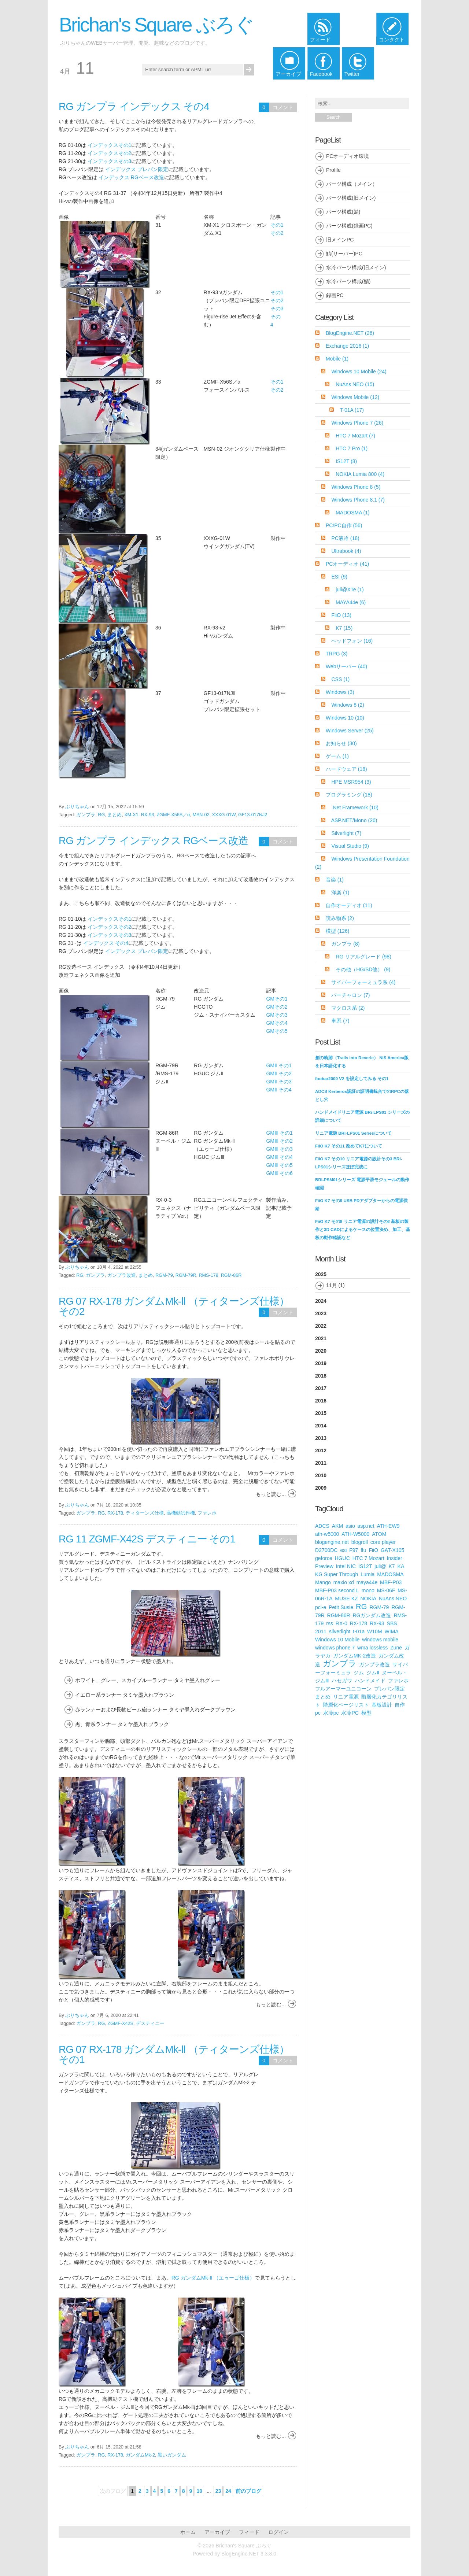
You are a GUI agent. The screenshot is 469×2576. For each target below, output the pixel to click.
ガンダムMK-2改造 (354, 1656)
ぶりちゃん (77, 806)
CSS (340, 679)
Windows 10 (345, 718)
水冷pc (331, 1713)
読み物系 (340, 918)
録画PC (334, 295)
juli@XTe (349, 589)
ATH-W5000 (355, 1534)
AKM (337, 1526)
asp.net (366, 1526)
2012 (320, 1450)
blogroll (359, 1542)
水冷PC (349, 1713)
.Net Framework (354, 807)
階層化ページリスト (346, 1705)
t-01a (359, 1631)
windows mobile (380, 1639)
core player (383, 1542)
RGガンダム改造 (371, 1615)
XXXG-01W (224, 814)
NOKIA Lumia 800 (360, 474)
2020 (320, 1351)
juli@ (380, 1566)
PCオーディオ (347, 564)
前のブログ (248, 2491)
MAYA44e (351, 602)
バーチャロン (350, 995)
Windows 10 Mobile (358, 371)
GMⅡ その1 (278, 1065)
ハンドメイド (370, 1681)
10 (199, 2491)
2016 (320, 1401)
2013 (320, 1438)
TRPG (337, 654)
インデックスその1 (110, 145)
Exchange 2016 (347, 346)
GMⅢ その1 (279, 1133)
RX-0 (341, 1623)
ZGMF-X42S (120, 2023)
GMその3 (276, 1015)
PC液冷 (345, 538)
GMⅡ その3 (278, 1081)
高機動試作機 (180, 1513)
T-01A (352, 410)
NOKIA (368, 1598)
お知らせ (341, 743)
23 (218, 2491)
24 (228, 2491)
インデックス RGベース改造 (131, 177)
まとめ (114, 814)
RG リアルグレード (363, 957)
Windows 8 (347, 705)
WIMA (391, 1631)
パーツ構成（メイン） (351, 184)
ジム (359, 1672)
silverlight (339, 1631)
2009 (320, 1488)
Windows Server (350, 730)
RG (101, 814)
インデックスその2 (110, 153)
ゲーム (337, 756)
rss (329, 1623)
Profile (333, 170)
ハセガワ (342, 1681)
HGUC (342, 1558)
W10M (374, 1631)
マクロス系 (348, 1008)
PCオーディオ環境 (347, 156)
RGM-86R (231, 1275)
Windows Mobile (355, 397)
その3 (277, 308)
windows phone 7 (335, 1648)
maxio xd (343, 1582)
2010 (320, 1475)
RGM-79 (164, 1275)
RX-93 (147, 814)
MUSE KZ (346, 1598)
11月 (331, 1285)
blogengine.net (332, 1542)
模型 (338, 931)
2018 (320, 1376)
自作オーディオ (349, 905)
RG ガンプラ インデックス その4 (134, 106)
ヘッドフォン (352, 641)
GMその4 (276, 1023)
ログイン (278, 2532)
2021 (320, 1338)
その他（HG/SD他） (363, 969)
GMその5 (276, 1031)
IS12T (346, 461)
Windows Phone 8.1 (358, 500)
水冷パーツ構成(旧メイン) (356, 267)
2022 (320, 1326)
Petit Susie (341, 1607)
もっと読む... (271, 1494)
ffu (363, 1550)
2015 (320, 1413)
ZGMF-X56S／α (173, 814)
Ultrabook (346, 551)
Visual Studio (350, 846)
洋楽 (340, 892)
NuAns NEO (355, 384)
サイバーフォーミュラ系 (363, 982)
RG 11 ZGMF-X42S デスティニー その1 (147, 1539)
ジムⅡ (372, 1672)
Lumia (367, 1574)
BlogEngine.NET (350, 333)
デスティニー (150, 2023)
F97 (353, 1550)
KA (401, 1566)
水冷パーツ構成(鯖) (348, 281)
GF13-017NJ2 (252, 814)
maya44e (367, 1582)
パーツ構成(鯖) (343, 212)
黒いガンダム (172, 2455)
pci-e (320, 1607)
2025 (362, 1282)
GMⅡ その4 (278, 1090)
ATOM (379, 1534)
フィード (249, 2532)
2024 (320, 1301)
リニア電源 (346, 1697)
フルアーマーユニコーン (343, 1689)
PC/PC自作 (344, 525)
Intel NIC (346, 1566)
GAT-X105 (392, 1550)
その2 (277, 233)
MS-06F (386, 1590)
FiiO (341, 615)
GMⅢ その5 (279, 1165)
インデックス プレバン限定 (136, 169)
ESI (339, 577)
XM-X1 (131, 814)
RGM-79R (186, 1275)
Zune (396, 1648)
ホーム (188, 2532)
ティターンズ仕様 (145, 1513)
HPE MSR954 (351, 782)
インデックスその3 (110, 161)
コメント (283, 107)
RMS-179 (208, 1275)
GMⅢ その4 (279, 1157)
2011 (320, 1463)
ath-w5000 (327, 1534)
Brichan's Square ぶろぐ (156, 25)
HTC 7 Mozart (355, 436)
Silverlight (346, 833)
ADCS (322, 1526)
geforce (323, 1558)
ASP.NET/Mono (354, 820)
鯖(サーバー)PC (344, 253)
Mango (323, 1582)
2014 (320, 1426)
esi (343, 1550)
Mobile (337, 359)
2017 (320, 1388)
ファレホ (207, 1513)
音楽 (335, 880)
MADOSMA (353, 512)
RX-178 (115, 1513)
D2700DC (326, 1550)
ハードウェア (346, 769)
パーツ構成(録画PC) (349, 226)
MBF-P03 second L (337, 1590)
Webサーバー (346, 666)
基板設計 (382, 1705)
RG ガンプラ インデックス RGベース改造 (153, 840)
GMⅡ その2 (278, 1073)
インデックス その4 (106, 943)
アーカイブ (217, 2532)
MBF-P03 (391, 1582)
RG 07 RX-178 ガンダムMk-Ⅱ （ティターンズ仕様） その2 (174, 1306)
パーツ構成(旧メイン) (351, 198)
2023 (320, 1313)
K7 (344, 628)
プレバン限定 (389, 1689)
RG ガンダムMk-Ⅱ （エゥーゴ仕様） (213, 2278)
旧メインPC (340, 240)
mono (368, 1590)
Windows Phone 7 (357, 423)
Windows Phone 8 (355, 487)
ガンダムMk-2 (140, 2455)
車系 (340, 1021)
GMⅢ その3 (279, 1149)
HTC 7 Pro (352, 448)
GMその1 (276, 999)
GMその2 (276, 1007)
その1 (277, 225)
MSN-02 (200, 814)
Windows (340, 692)
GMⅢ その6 (279, 1173)
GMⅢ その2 (279, 1141)
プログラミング (349, 795)
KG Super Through (336, 1574)
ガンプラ (85, 814)
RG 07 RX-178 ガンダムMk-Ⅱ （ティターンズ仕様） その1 (174, 2054)
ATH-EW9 (388, 1526)
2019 (320, 1363)
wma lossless (372, 1648)
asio (350, 1526)
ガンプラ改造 (121, 1275)
